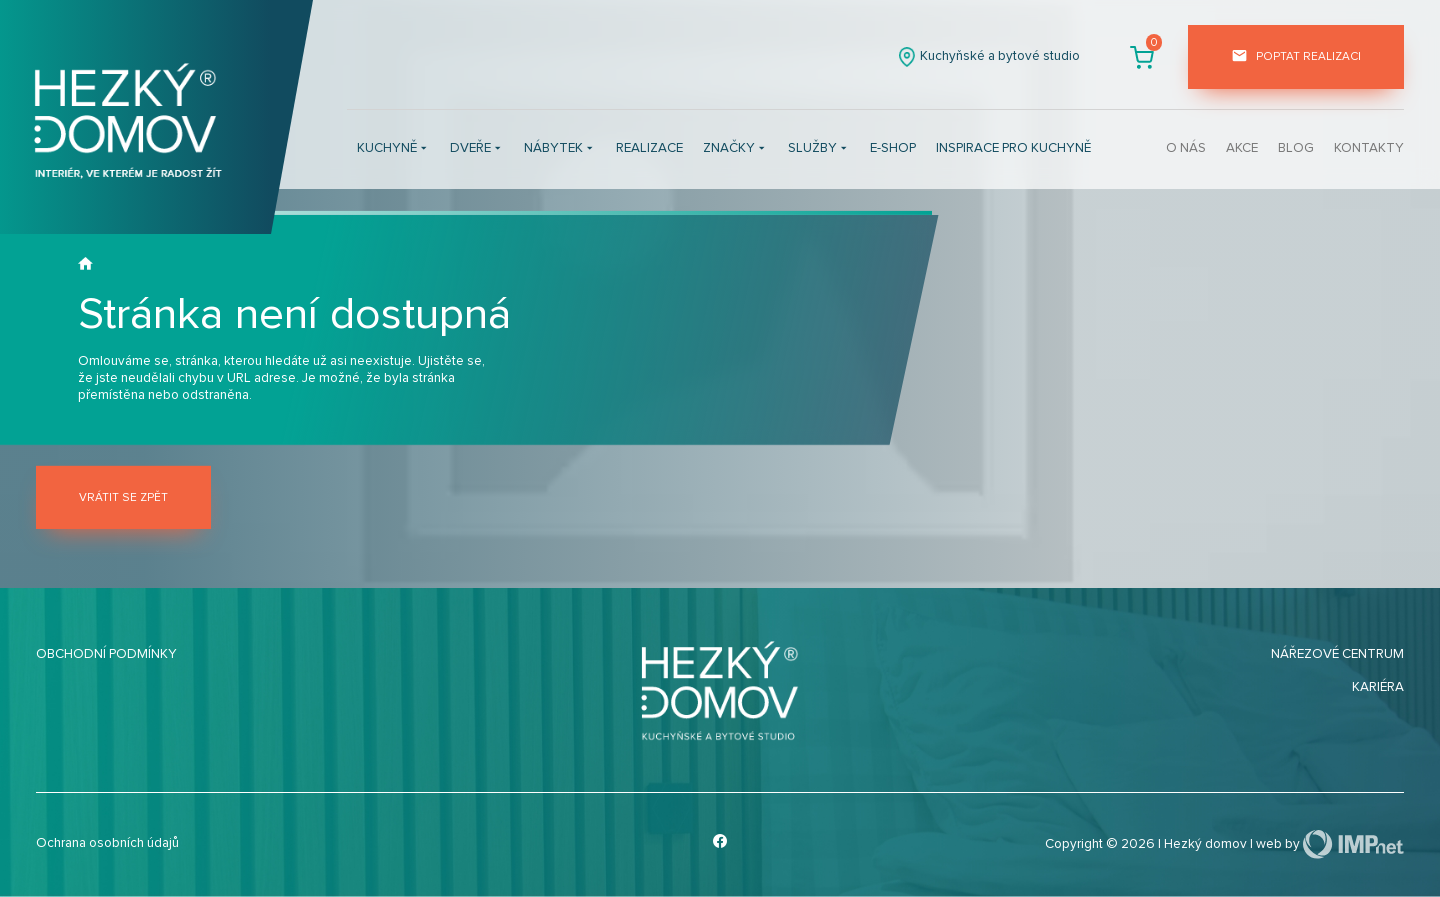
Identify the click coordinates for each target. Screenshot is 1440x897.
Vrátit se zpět (123, 497)
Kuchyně (393, 149)
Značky (735, 149)
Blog (1296, 148)
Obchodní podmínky (106, 654)
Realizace (649, 148)
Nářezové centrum (1337, 654)
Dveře (477, 149)
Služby (819, 149)
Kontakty (1369, 148)
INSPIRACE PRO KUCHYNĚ (1013, 148)
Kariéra (1378, 687)
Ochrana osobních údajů (107, 843)
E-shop (893, 148)
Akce (1242, 148)
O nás (1186, 148)
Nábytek (560, 149)
